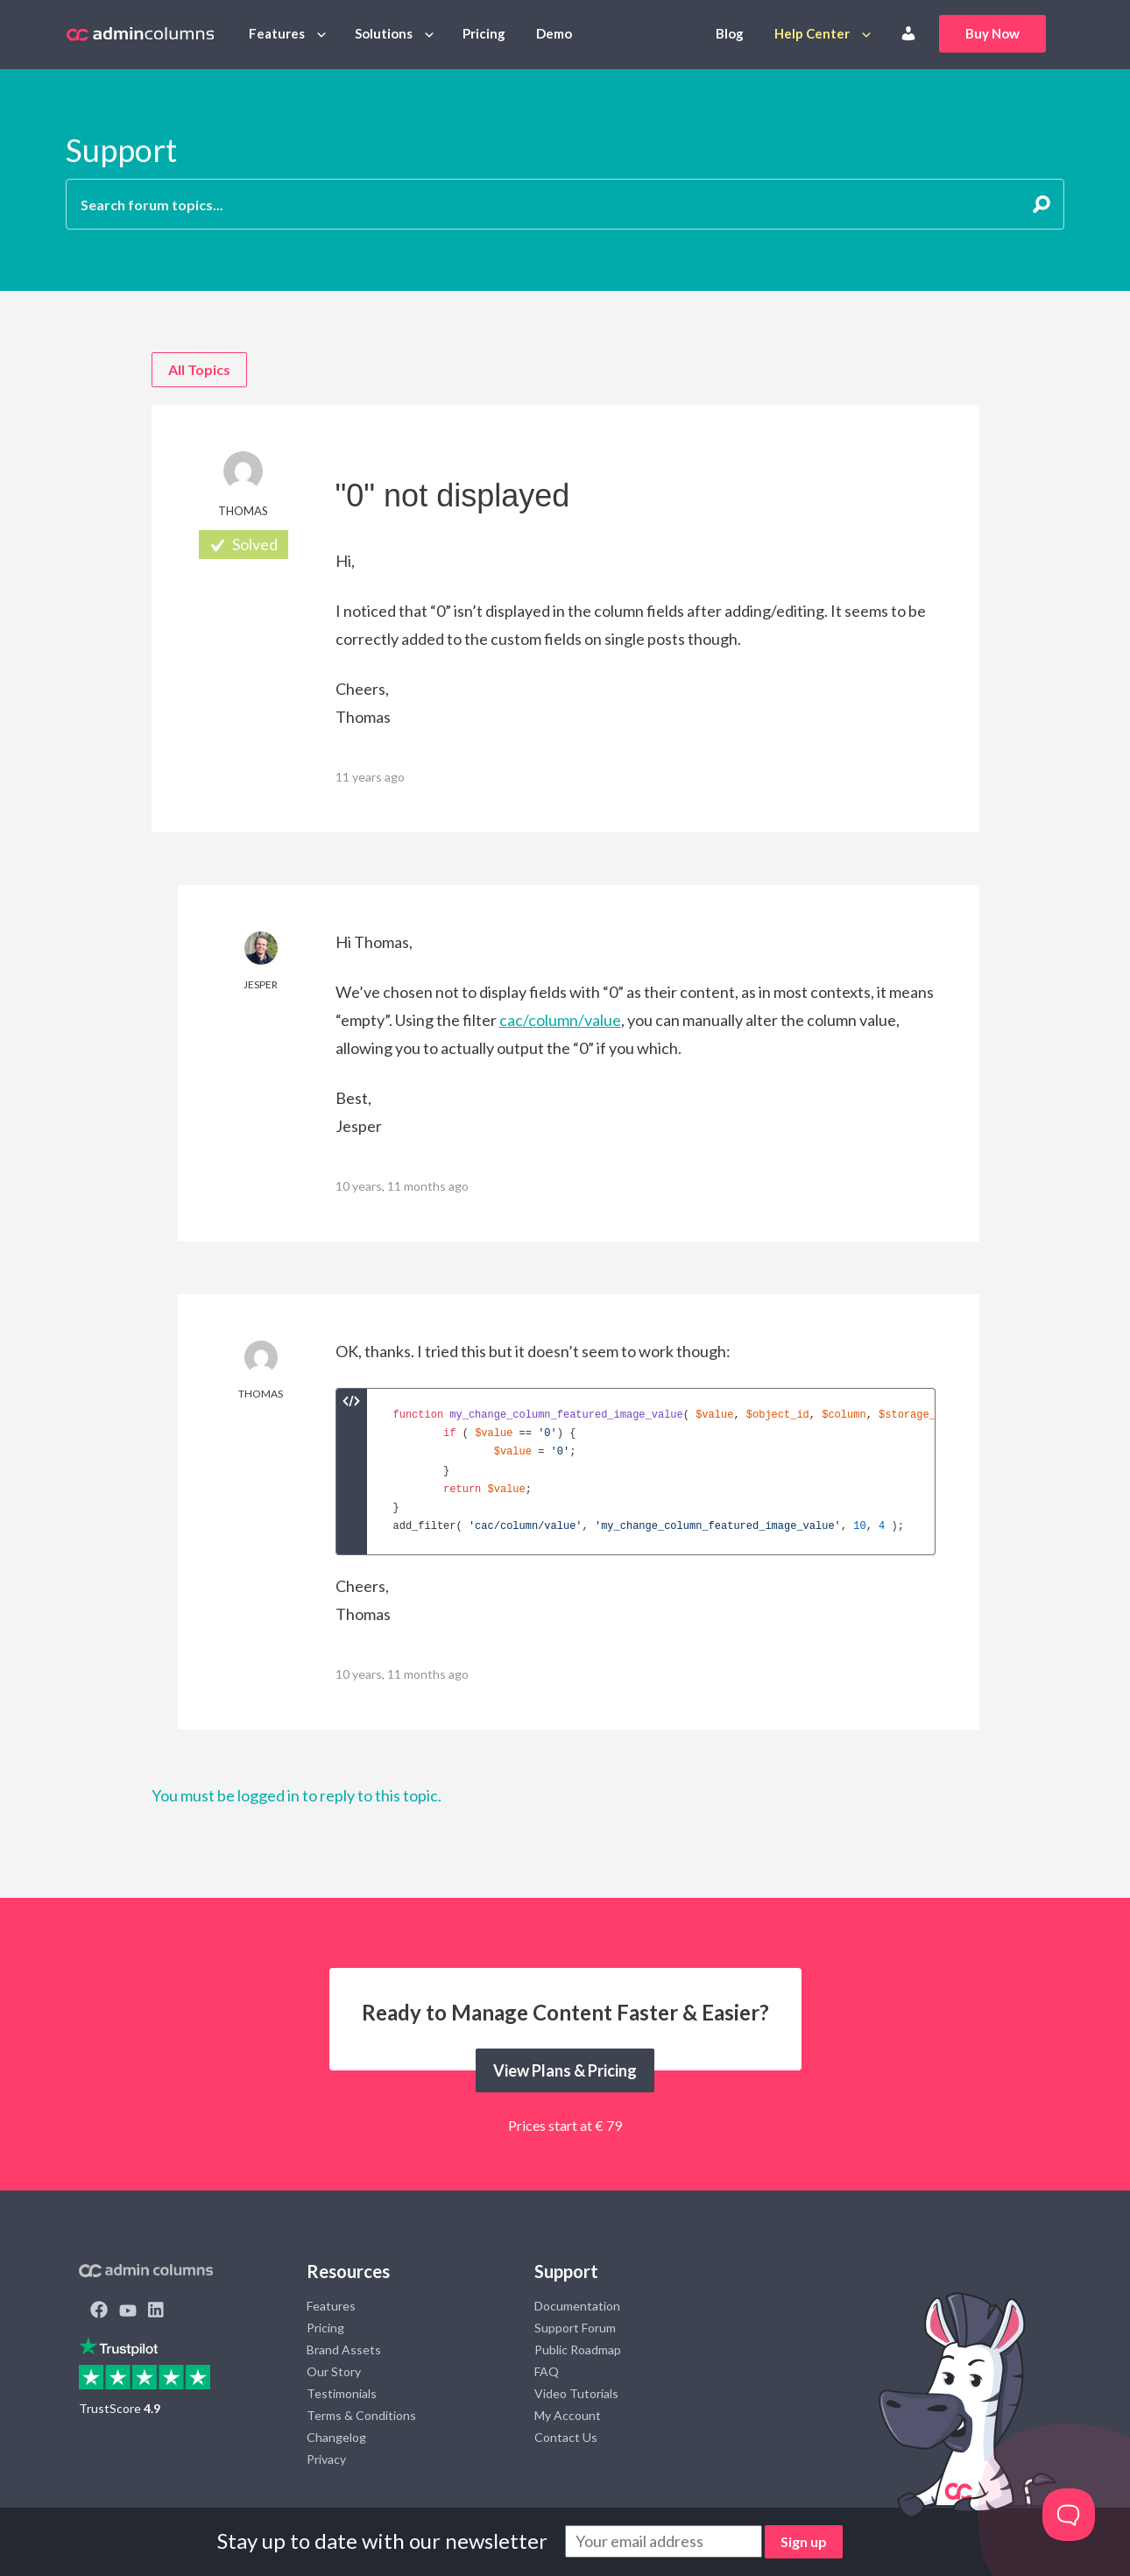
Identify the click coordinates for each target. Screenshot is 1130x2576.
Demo (554, 33)
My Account (567, 2415)
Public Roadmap (577, 2349)
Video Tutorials (576, 2393)
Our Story (334, 2371)
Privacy (326, 2459)
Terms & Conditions (361, 2415)
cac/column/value (560, 1020)
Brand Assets (344, 2349)
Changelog (336, 2437)
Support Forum (575, 2327)
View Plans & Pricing (565, 2070)
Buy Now (992, 33)
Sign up (803, 2541)
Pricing (484, 33)
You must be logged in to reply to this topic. (296, 1795)
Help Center (812, 33)
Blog (730, 33)
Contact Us (565, 2437)
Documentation (577, 2305)
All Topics (199, 369)
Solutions (384, 33)
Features (277, 33)
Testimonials (342, 2393)
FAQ (546, 2371)
